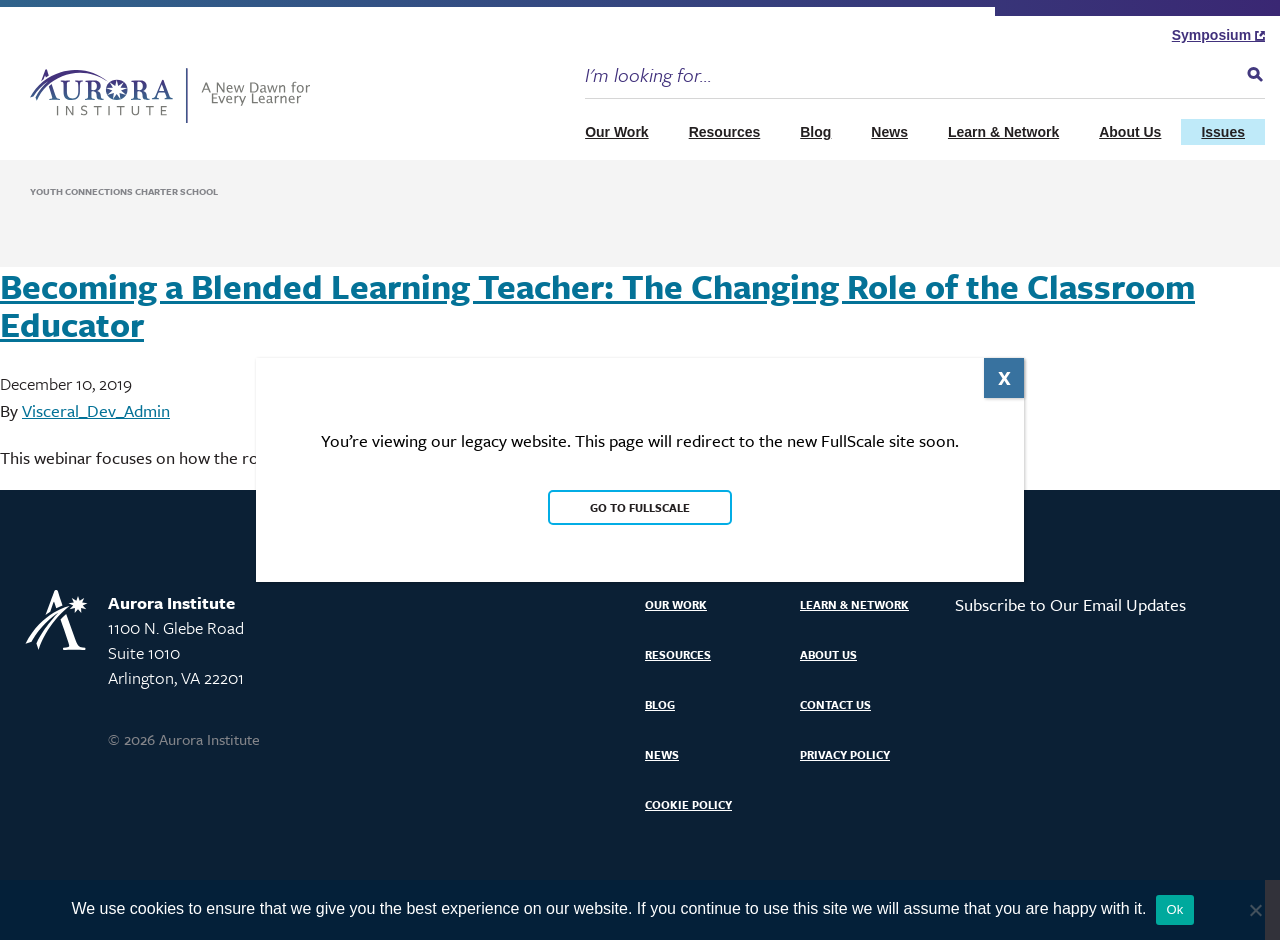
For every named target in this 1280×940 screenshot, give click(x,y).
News (889, 132)
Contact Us (835, 704)
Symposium (1218, 35)
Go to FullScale (640, 507)
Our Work (617, 132)
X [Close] (1004, 377)
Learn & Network (1003, 132)
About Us (1130, 132)
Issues (1223, 132)
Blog (815, 132)
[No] (1255, 910)
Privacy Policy (845, 754)
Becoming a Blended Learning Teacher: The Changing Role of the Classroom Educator (597, 305)
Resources (725, 132)
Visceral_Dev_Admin (96, 410)
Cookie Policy (688, 804)
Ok (1174, 909)
